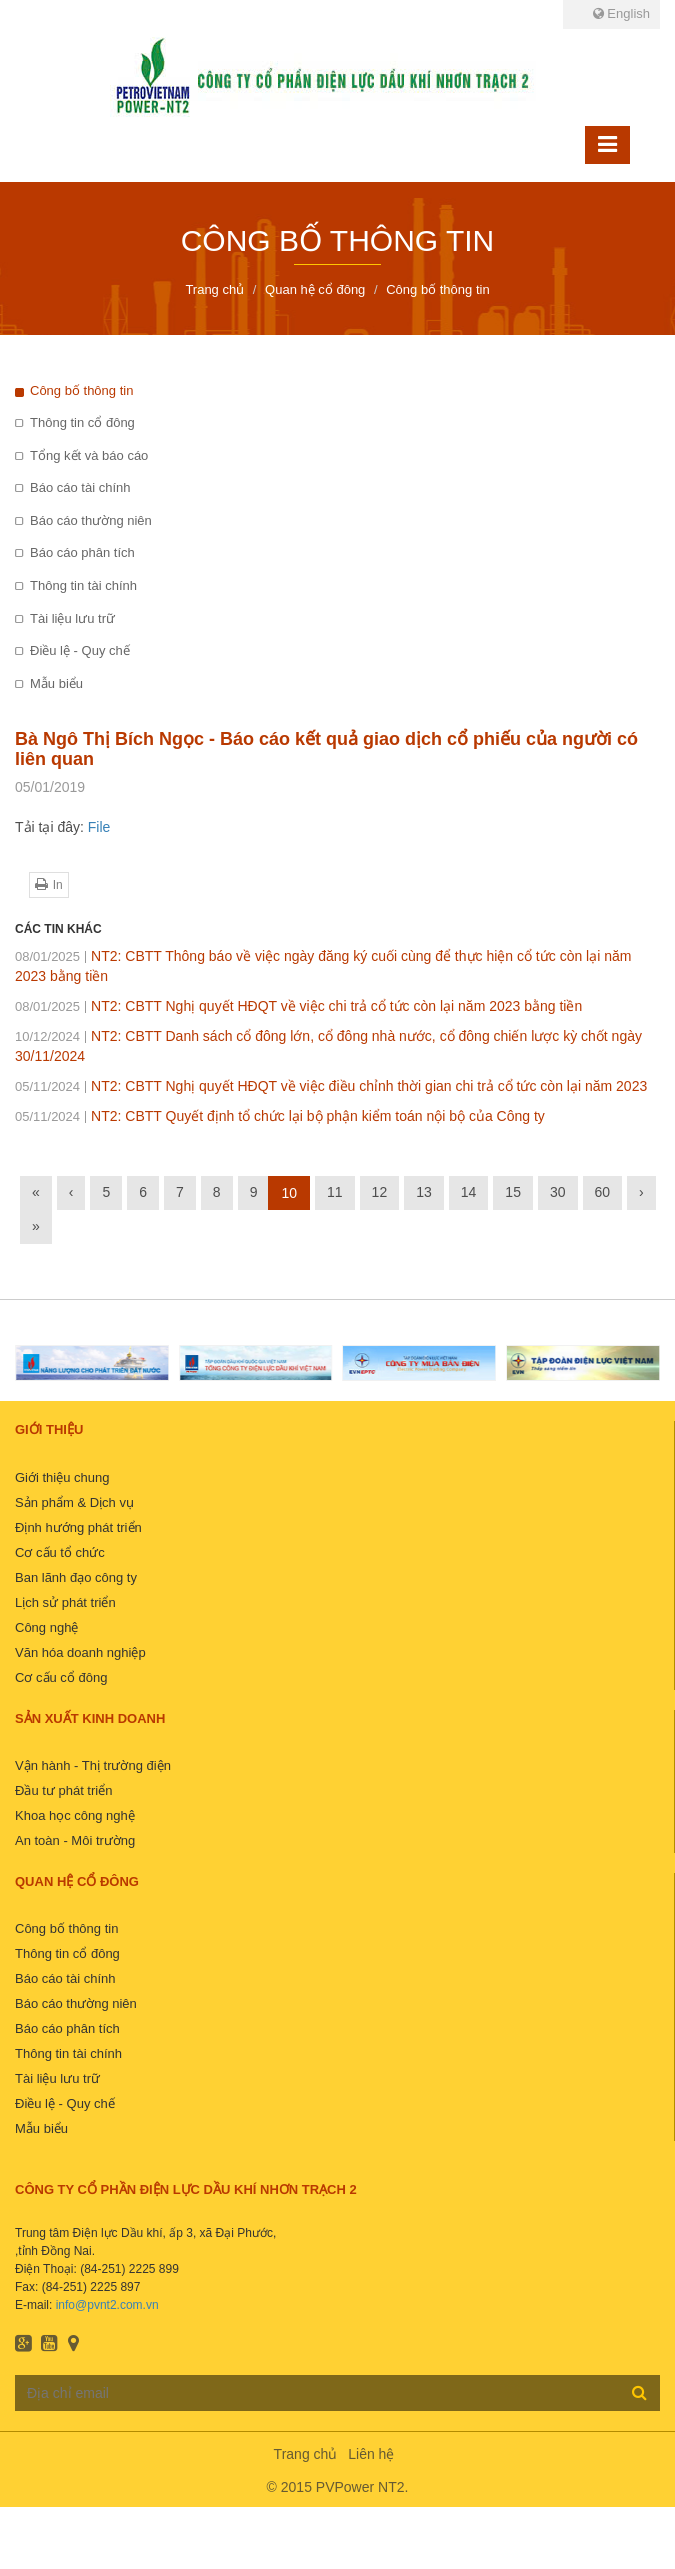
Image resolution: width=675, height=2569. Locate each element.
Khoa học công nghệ (75, 1815)
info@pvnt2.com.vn (107, 2305)
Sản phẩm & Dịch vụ (74, 1502)
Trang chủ (306, 2454)
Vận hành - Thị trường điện (93, 1765)
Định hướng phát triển (78, 1527)
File (99, 827)
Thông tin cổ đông (82, 422)
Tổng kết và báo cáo (89, 455)
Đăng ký (639, 2392)
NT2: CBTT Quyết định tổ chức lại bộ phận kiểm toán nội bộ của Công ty (280, 1116)
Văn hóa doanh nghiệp (80, 1652)
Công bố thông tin (81, 390)
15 (513, 1192)
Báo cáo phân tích (82, 552)
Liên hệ (371, 2454)
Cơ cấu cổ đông (61, 1677)
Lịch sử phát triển (65, 1602)
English (621, 13)
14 (469, 1192)
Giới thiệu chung (62, 1477)
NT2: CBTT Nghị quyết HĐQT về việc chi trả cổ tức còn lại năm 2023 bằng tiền (298, 1006)
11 (335, 1192)
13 (424, 1192)
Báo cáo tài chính (80, 487)
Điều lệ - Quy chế (80, 650)
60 (603, 1192)
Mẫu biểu (56, 683)
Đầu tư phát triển (63, 1790)
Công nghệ (46, 1627)
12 (380, 1192)
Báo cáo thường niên (91, 520)
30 (558, 1192)
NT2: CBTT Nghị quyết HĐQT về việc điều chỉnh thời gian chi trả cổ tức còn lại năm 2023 (331, 1086)
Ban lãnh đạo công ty (76, 1577)
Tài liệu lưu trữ (72, 618)
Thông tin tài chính (83, 585)
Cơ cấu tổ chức (60, 1552)
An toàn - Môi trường (75, 1840)
